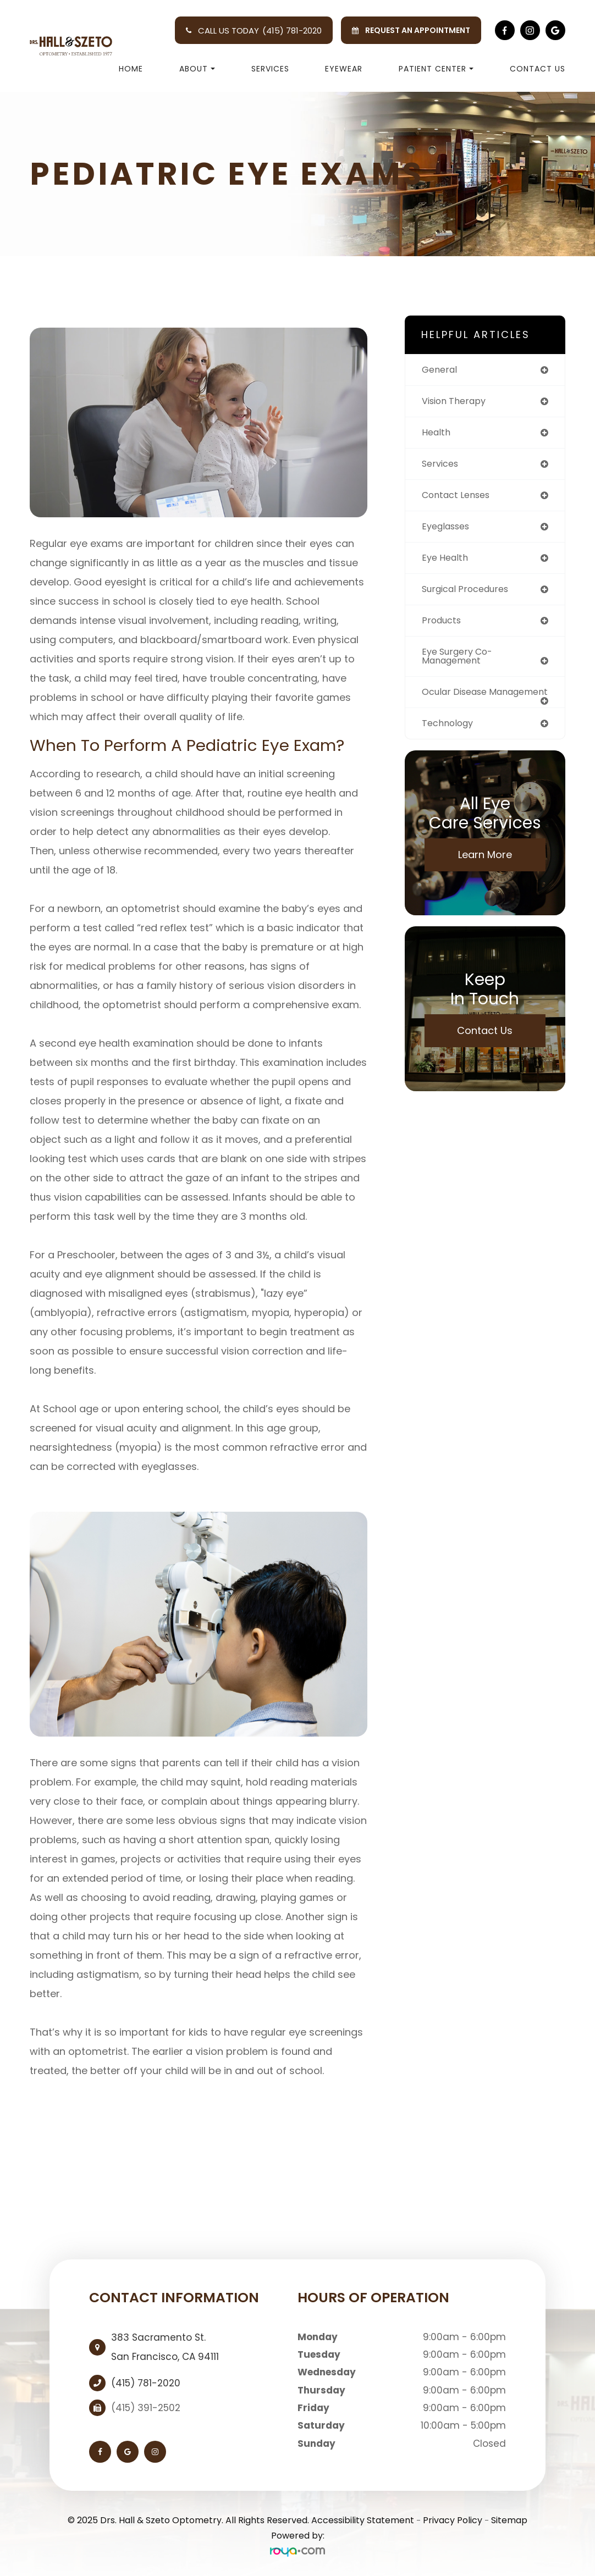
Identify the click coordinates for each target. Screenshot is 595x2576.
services (441, 466)
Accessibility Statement (362, 2520)
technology (450, 741)
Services (270, 68)
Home (131, 68)
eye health (447, 561)
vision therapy (457, 401)
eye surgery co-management (460, 662)
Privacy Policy (452, 2520)
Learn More (485, 873)
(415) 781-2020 (292, 30)
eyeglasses (448, 530)
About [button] (197, 68)
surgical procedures (469, 594)
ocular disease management (458, 704)
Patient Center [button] (436, 68)
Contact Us (537, 68)
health (437, 433)
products (443, 626)
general (441, 370)
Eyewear (343, 68)
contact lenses (459, 498)
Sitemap (509, 2520)
